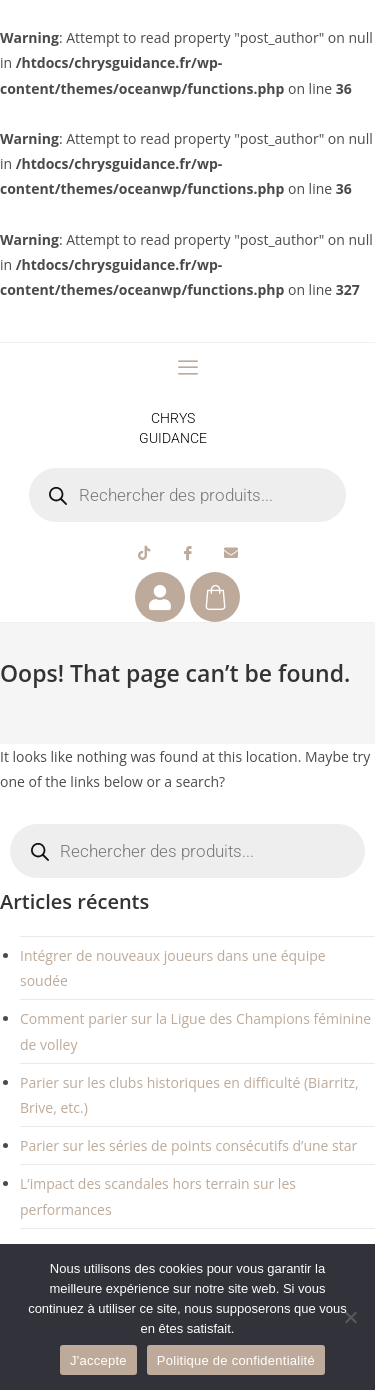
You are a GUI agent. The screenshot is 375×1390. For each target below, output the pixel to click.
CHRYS (173, 418)
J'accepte (98, 1360)
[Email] (231, 552)
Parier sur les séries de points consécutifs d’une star (188, 1145)
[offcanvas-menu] (188, 368)
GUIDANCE (173, 438)
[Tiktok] (144, 552)
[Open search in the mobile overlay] (188, 495)
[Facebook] (188, 552)
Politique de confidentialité (236, 1360)
